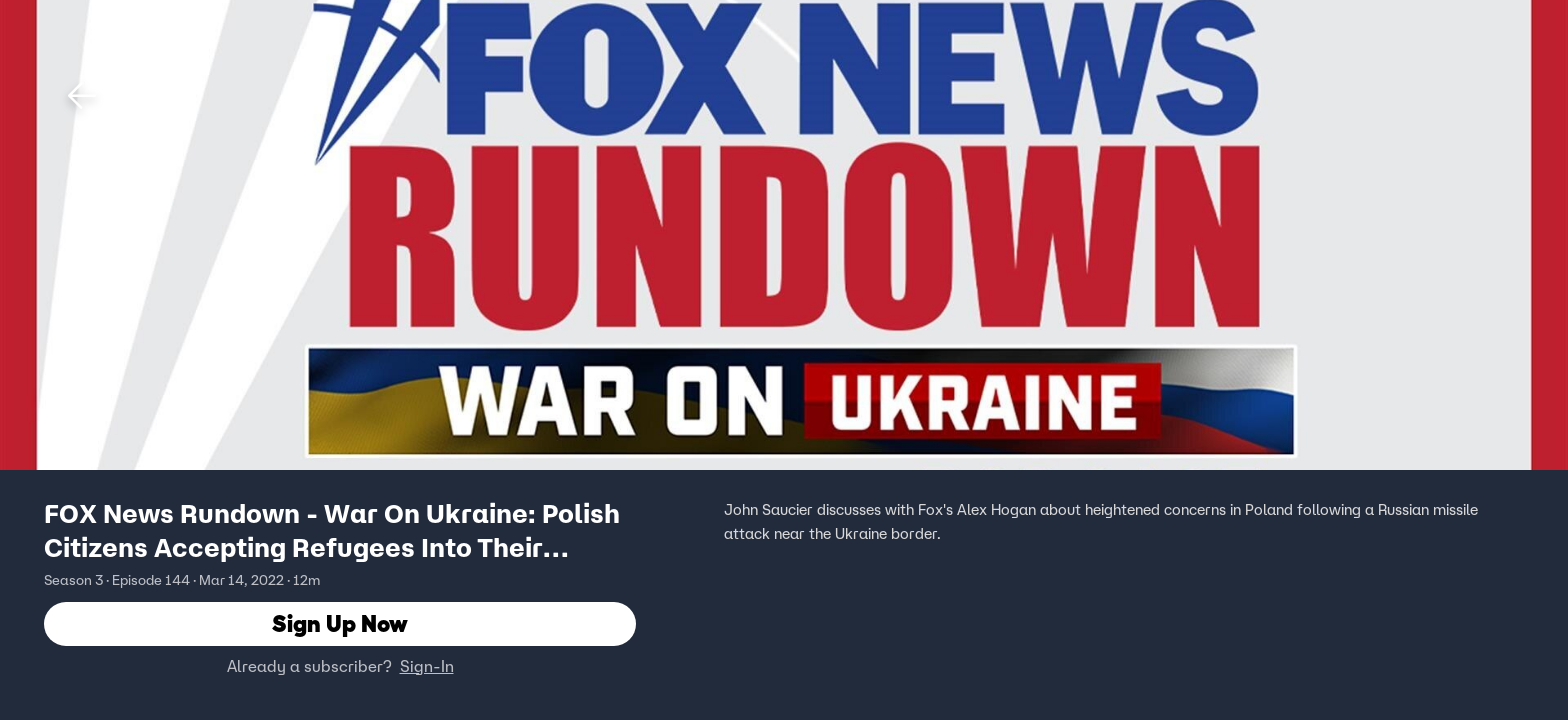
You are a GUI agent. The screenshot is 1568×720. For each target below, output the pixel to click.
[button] (82, 96)
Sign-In (427, 667)
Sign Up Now (340, 624)
